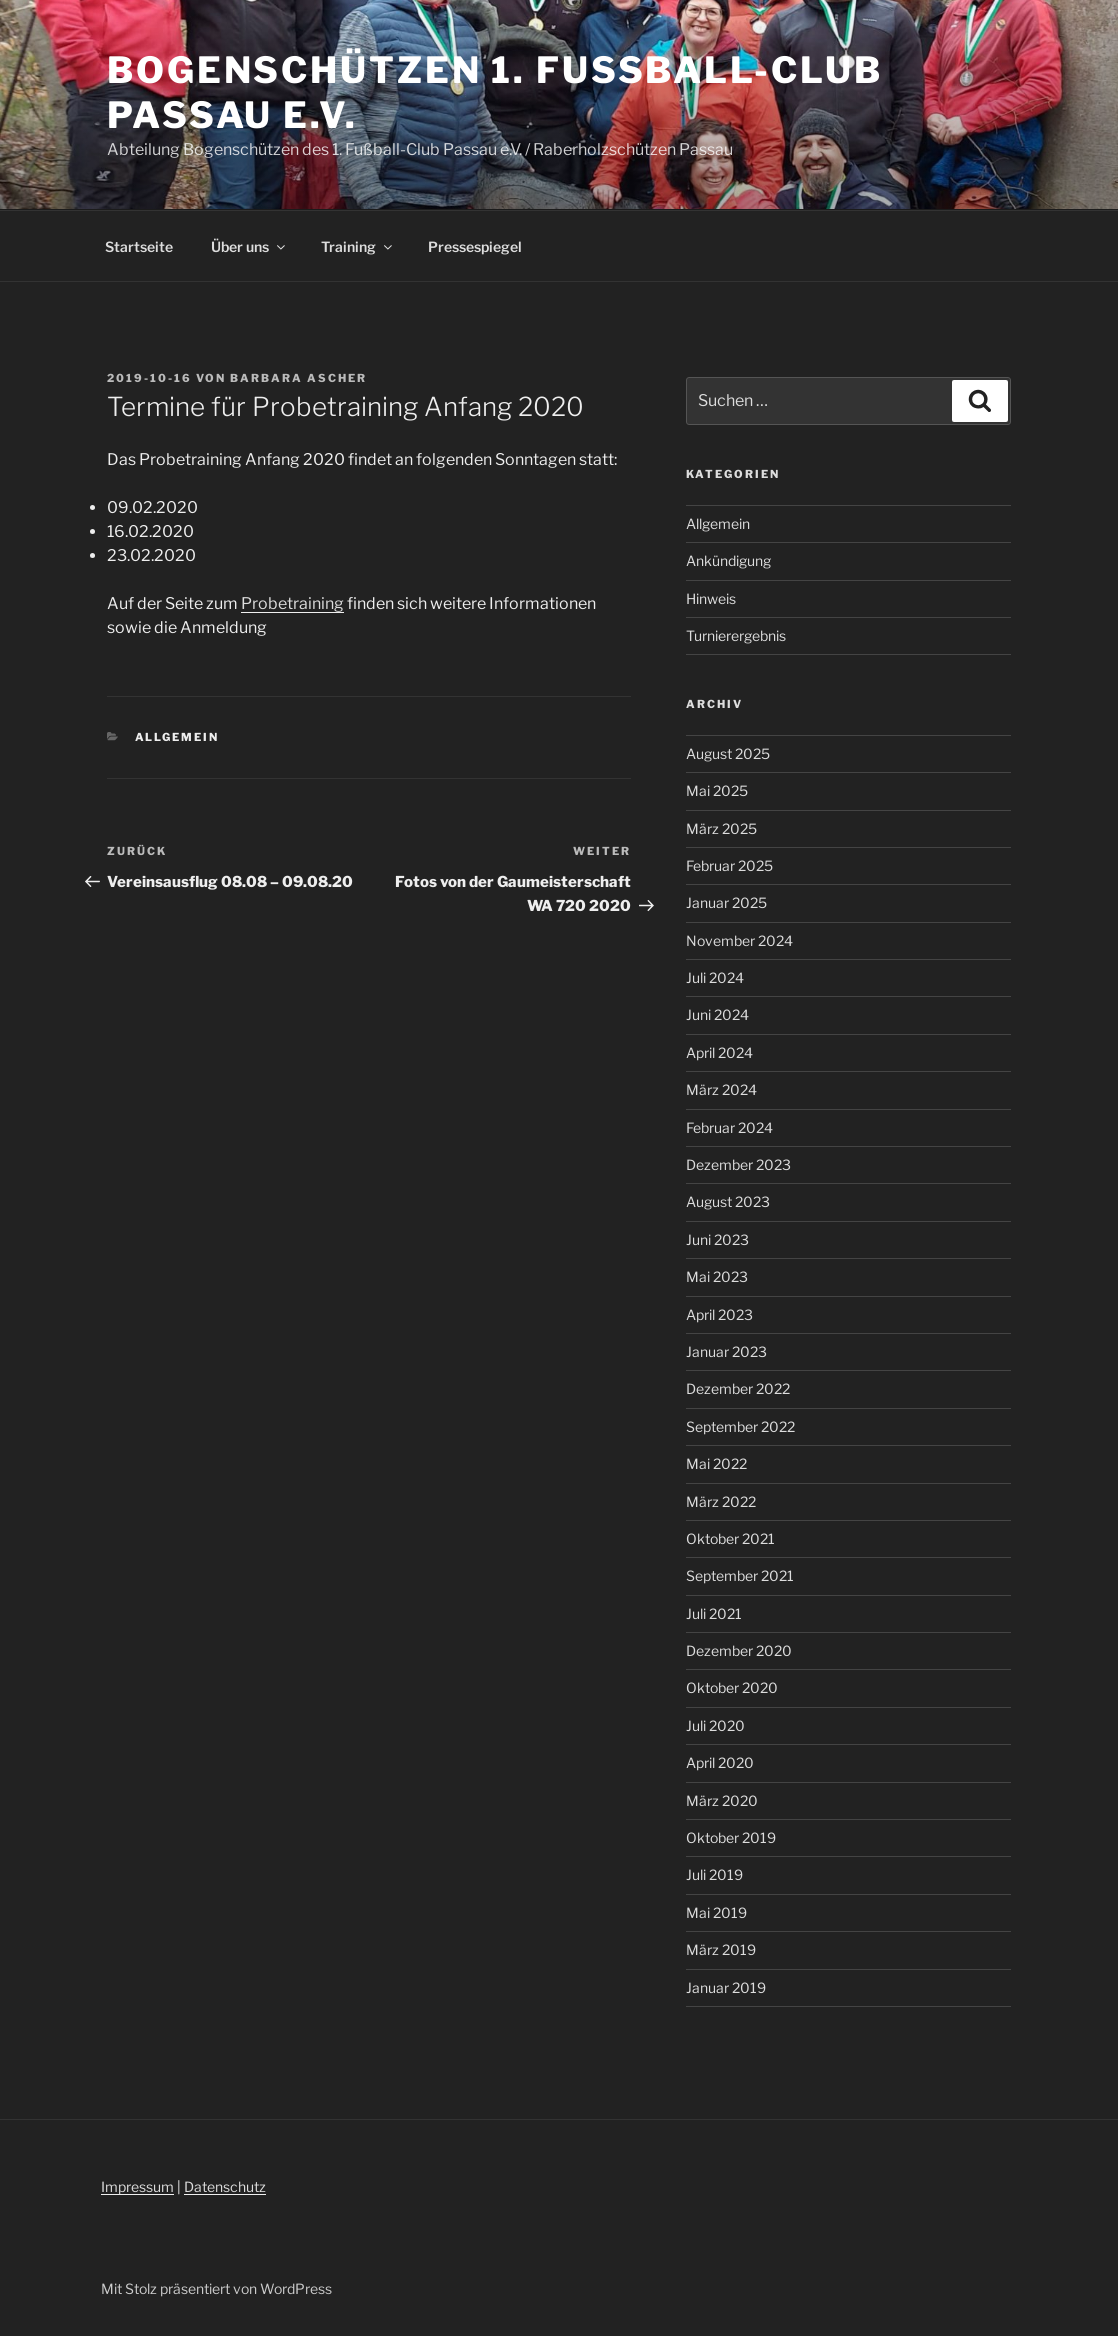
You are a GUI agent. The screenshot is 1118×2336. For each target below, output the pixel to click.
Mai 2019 (716, 1912)
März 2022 (721, 1501)
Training (358, 246)
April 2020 (720, 1762)
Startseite (139, 246)
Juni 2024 (717, 1014)
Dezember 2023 (738, 1164)
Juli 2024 (715, 977)
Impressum (137, 2186)
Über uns (249, 246)
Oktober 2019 (731, 1837)
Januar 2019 (726, 1987)
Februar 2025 (729, 865)
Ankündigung (728, 560)
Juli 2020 (715, 1725)
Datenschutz (225, 2186)
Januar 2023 (726, 1351)
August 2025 (728, 753)
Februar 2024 (729, 1127)
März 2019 (721, 1949)
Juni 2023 (717, 1239)
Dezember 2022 (738, 1388)
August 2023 (728, 1201)
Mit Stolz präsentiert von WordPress (216, 2288)
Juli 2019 (714, 1874)
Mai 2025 (717, 790)
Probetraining (292, 603)
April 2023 (719, 1314)
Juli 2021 (714, 1613)
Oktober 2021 (730, 1538)
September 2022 (740, 1426)
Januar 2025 (726, 902)
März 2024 (721, 1089)
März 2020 (722, 1800)
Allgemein (177, 737)
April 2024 (719, 1052)
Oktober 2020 (732, 1687)
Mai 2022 (716, 1463)
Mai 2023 (717, 1276)
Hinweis (711, 598)
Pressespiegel (475, 246)
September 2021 (740, 1575)
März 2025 (721, 828)
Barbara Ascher (298, 378)
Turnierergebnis (736, 635)
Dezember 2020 (739, 1650)
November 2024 (739, 940)
